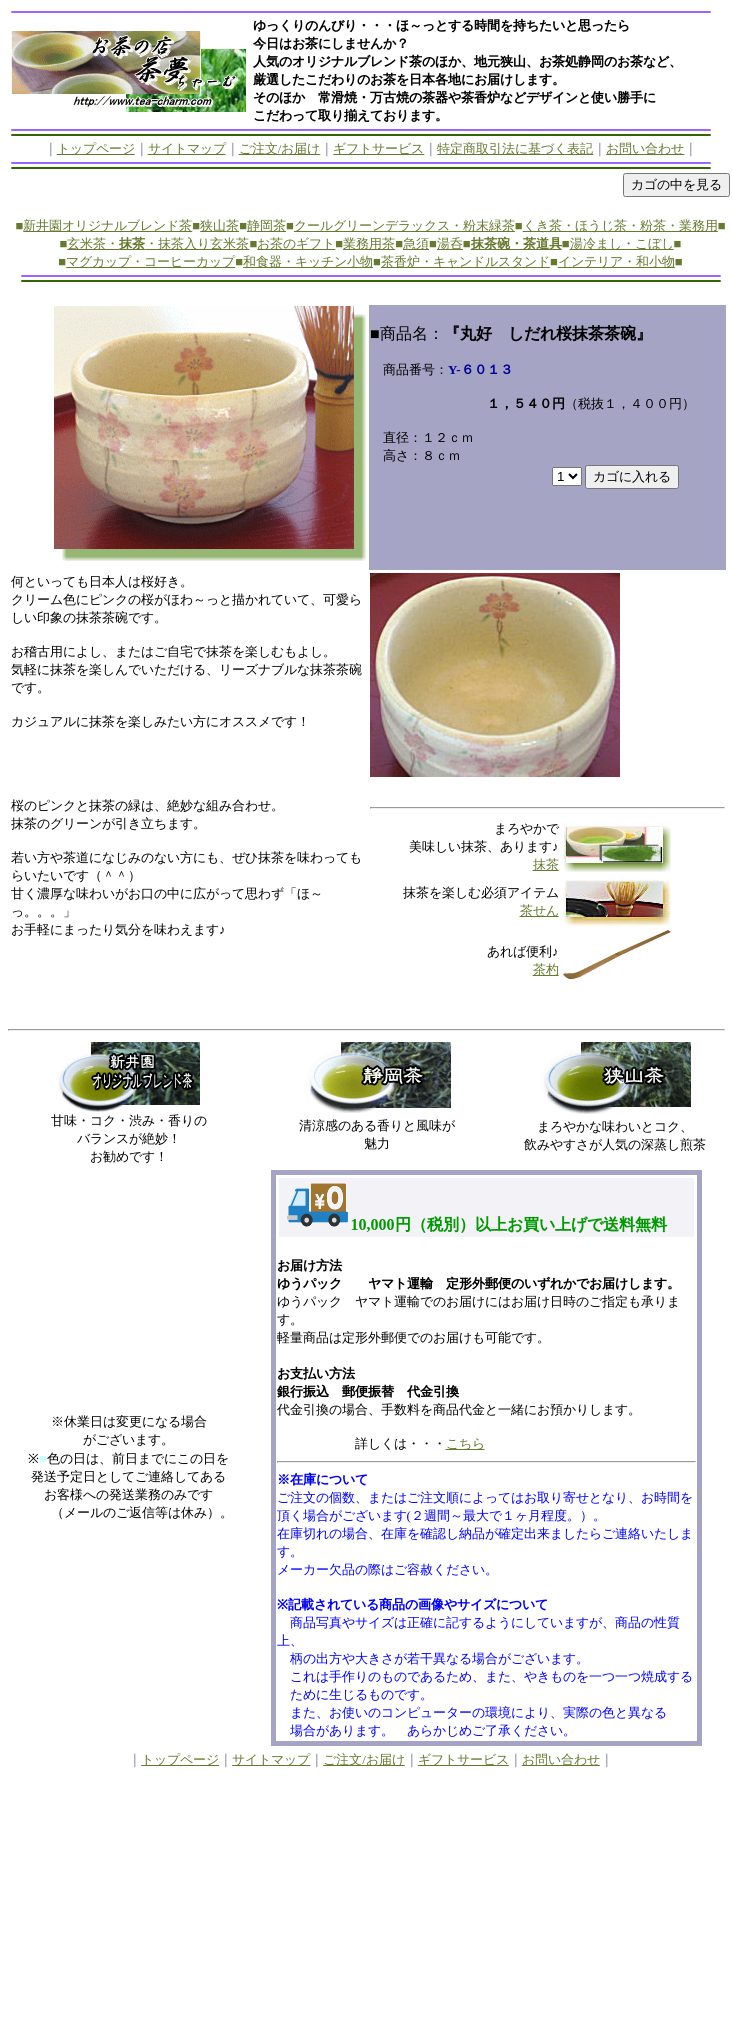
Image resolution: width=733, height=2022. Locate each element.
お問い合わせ (645, 148)
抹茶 (546, 864)
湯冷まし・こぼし (622, 243)
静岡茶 (266, 225)
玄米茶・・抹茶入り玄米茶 (158, 243)
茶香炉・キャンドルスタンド (465, 261)
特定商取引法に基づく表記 (515, 148)
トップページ (96, 148)
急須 (416, 243)
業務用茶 (369, 243)
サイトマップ (187, 148)
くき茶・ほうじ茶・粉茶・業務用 (620, 225)
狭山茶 (219, 225)
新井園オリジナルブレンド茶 (107, 225)
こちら (465, 1443)
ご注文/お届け (280, 148)
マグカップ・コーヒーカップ (150, 261)
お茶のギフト (296, 243)
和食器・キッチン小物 (308, 261)
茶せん (539, 910)
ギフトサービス (378, 148)
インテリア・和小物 (616, 261)
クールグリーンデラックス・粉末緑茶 (404, 225)
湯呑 (450, 243)
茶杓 (546, 969)
